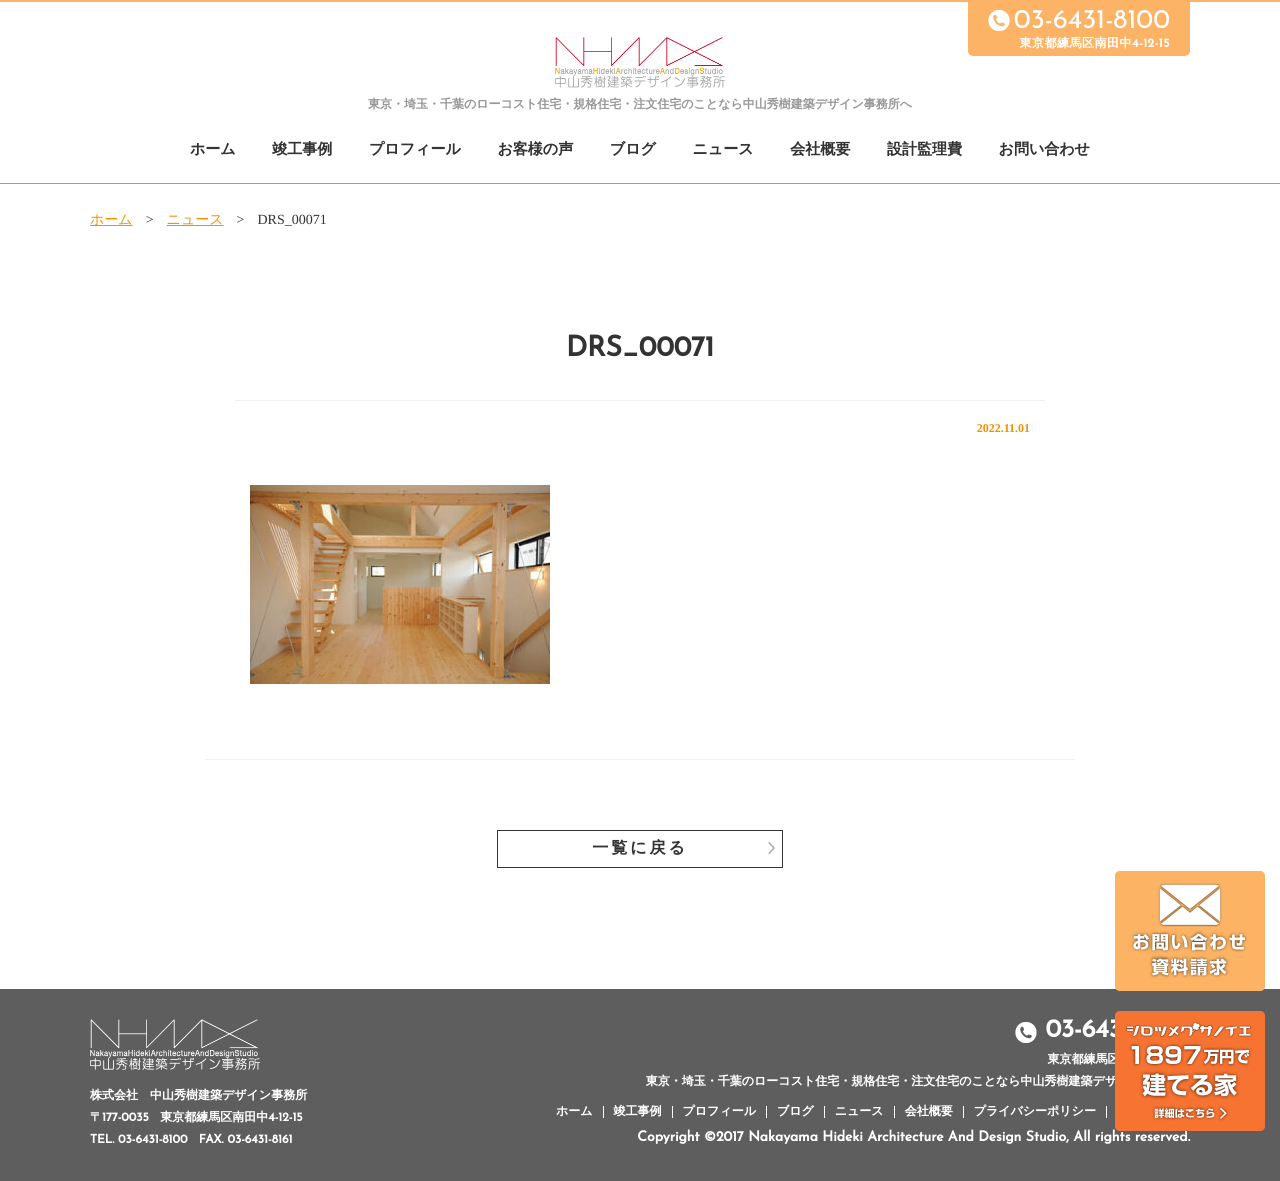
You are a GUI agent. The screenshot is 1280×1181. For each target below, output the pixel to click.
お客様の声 (535, 150)
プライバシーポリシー (1035, 1112)
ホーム (213, 150)
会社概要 (820, 150)
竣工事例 (302, 150)
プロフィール (415, 150)
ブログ (633, 150)
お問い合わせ (1044, 150)
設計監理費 (924, 150)
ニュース (723, 150)
